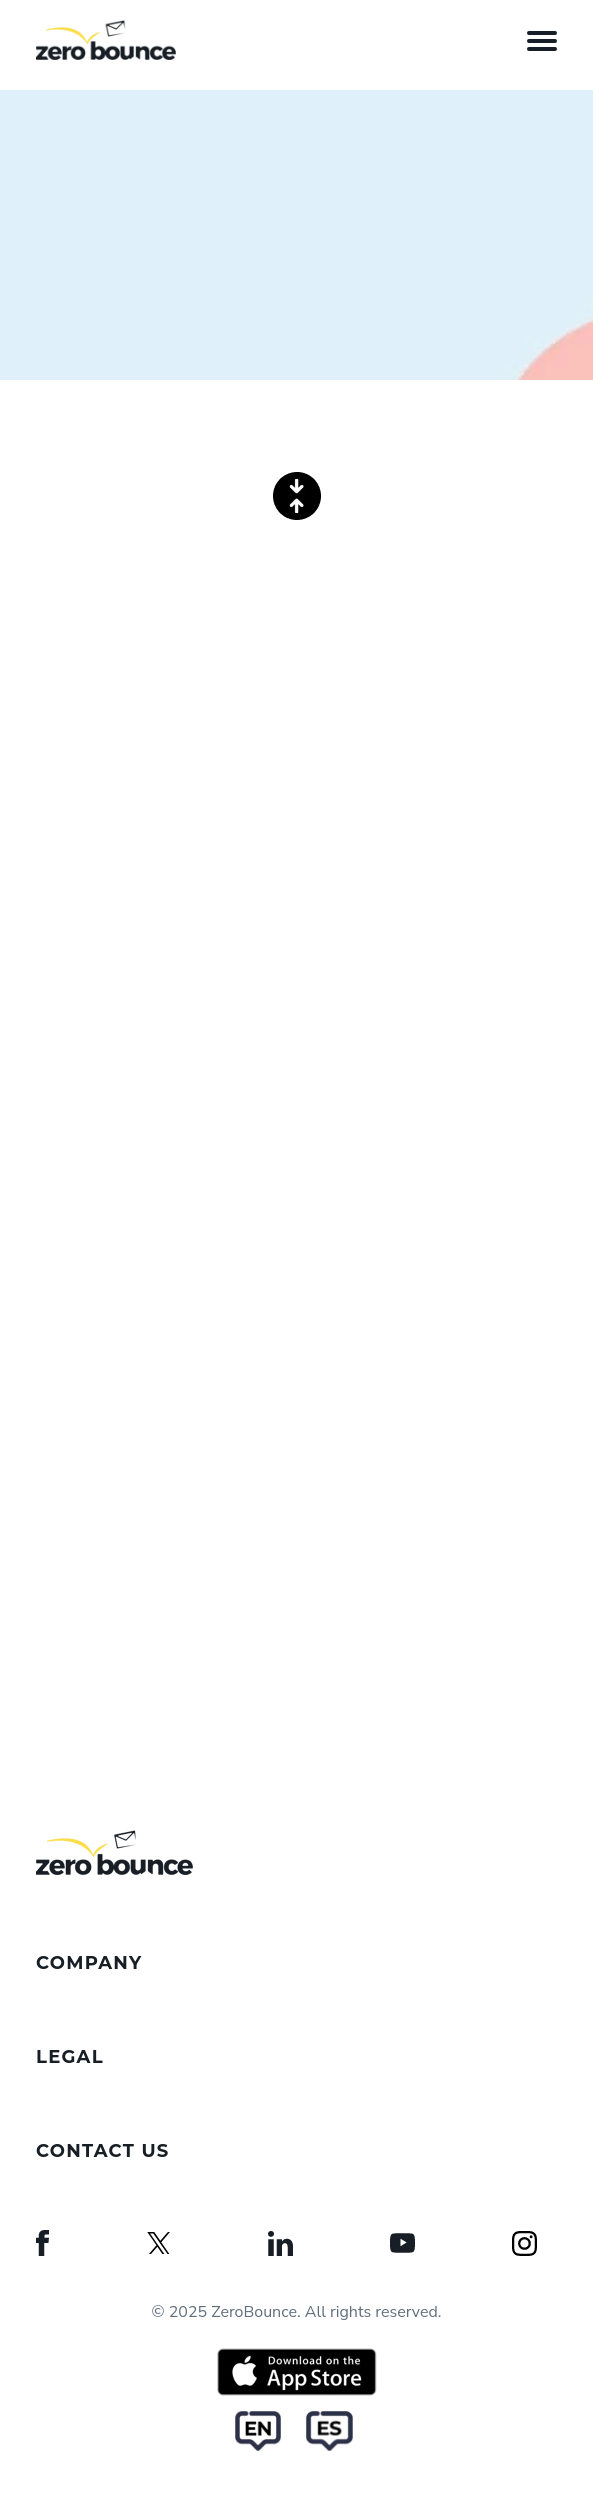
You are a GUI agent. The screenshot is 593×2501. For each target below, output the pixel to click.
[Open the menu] (542, 40)
